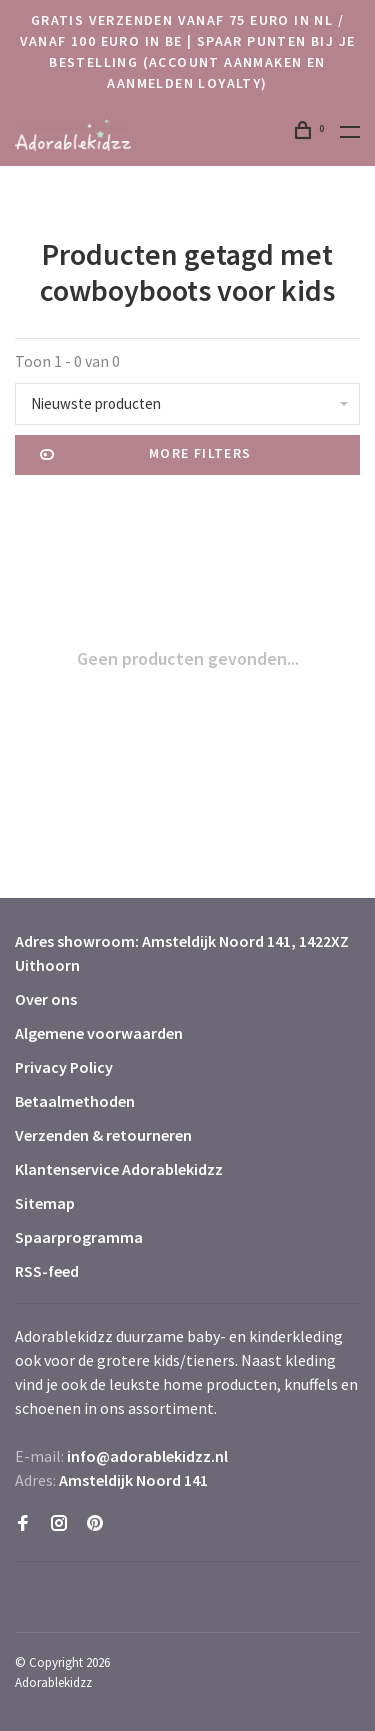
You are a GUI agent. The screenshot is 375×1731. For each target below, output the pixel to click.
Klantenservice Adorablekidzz (119, 1169)
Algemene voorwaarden (99, 1033)
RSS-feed (47, 1271)
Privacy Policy (64, 1067)
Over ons (46, 999)
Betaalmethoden (75, 1101)
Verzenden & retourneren (103, 1135)
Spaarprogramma (79, 1237)
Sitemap (45, 1203)
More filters (146, 455)
